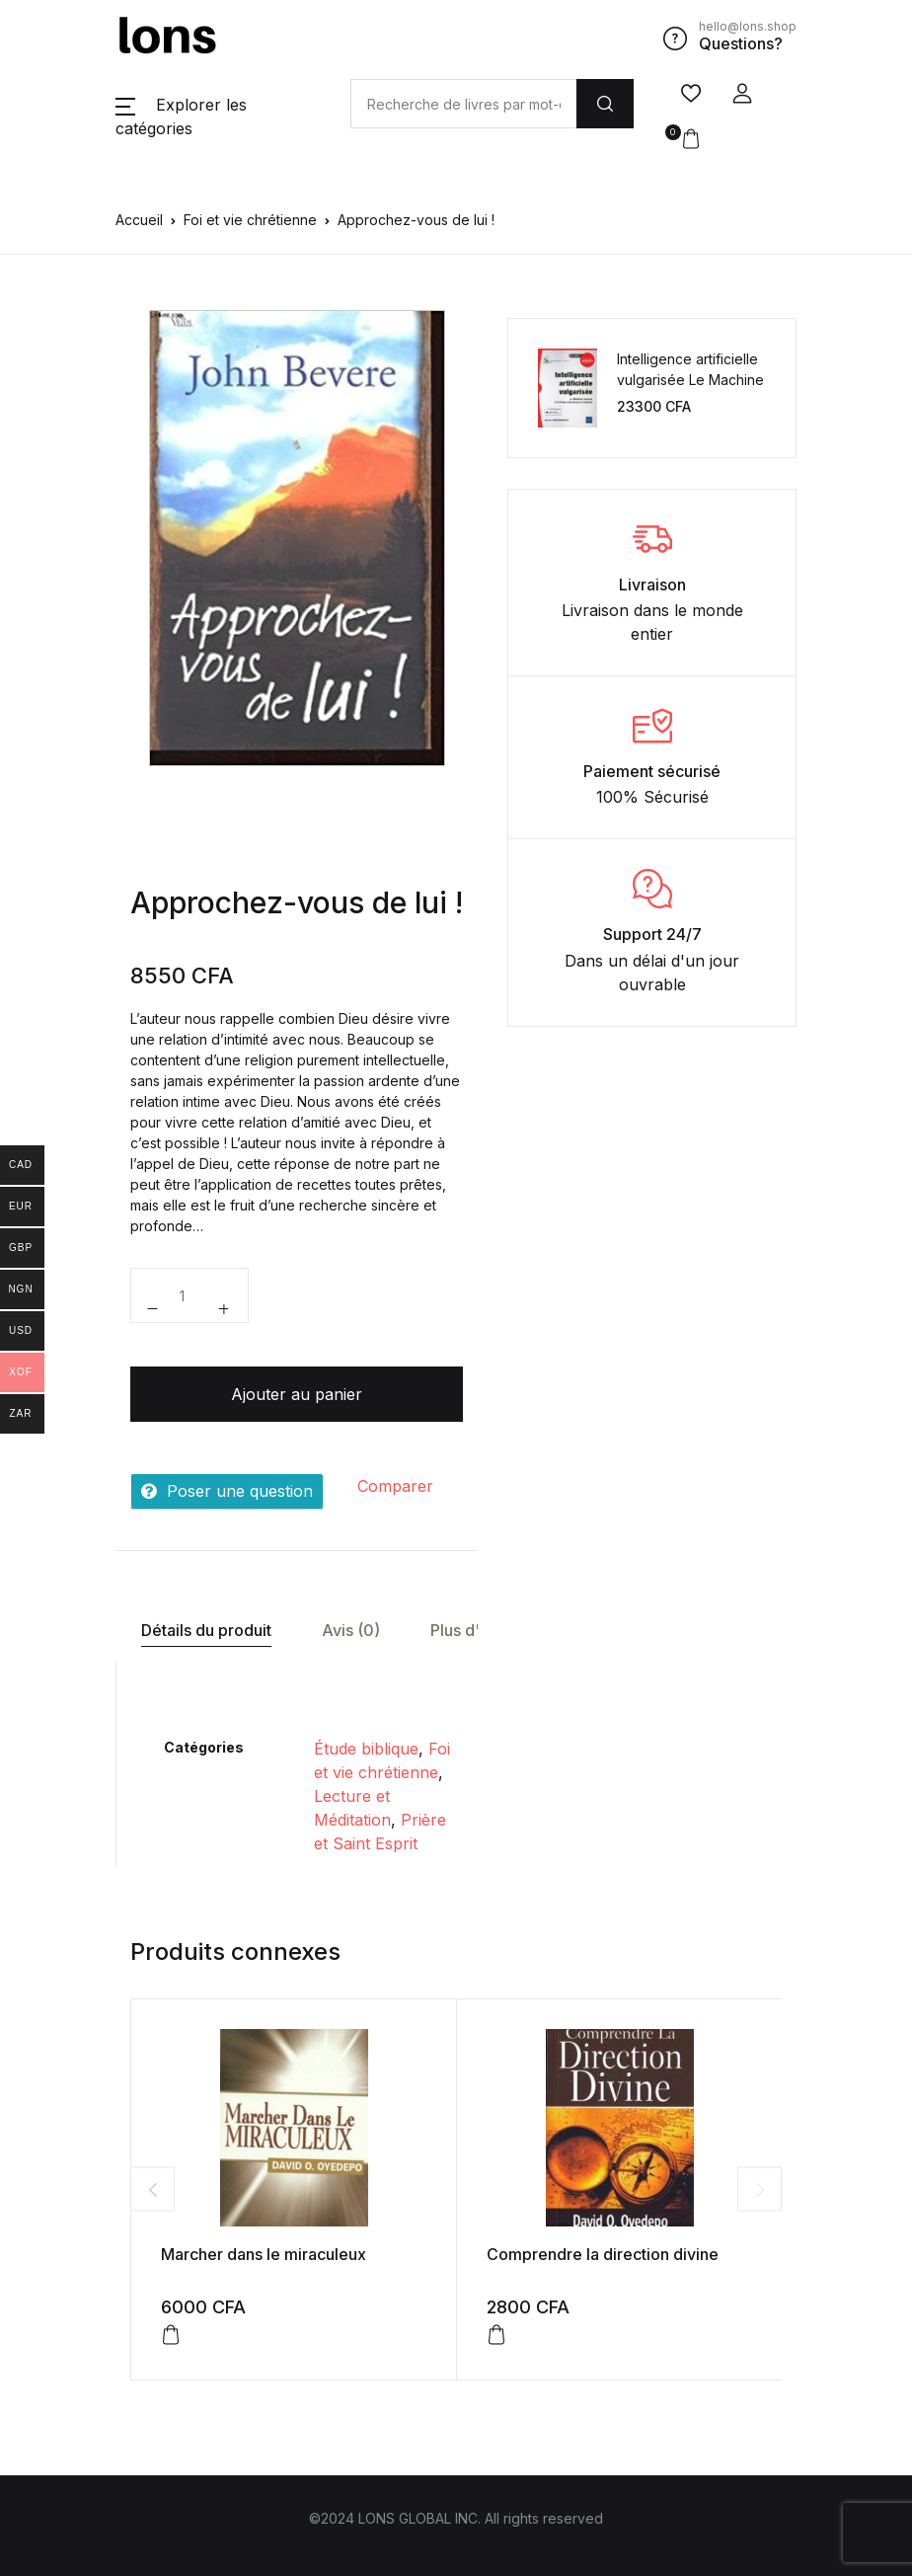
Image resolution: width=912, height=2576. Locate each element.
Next (759, 2189)
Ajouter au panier (296, 1394)
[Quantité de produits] (189, 1295)
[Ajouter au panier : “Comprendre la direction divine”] (496, 2335)
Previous (152, 2189)
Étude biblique (366, 1748)
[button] (742, 94)
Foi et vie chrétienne (250, 219)
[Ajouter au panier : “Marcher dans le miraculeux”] (171, 2335)
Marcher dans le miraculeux (263, 2254)
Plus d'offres (477, 1630)
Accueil (139, 219)
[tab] (205, 1630)
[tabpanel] (297, 538)
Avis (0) (351, 1630)
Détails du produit (206, 1630)
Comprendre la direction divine (603, 2254)
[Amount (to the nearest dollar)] (463, 103)
